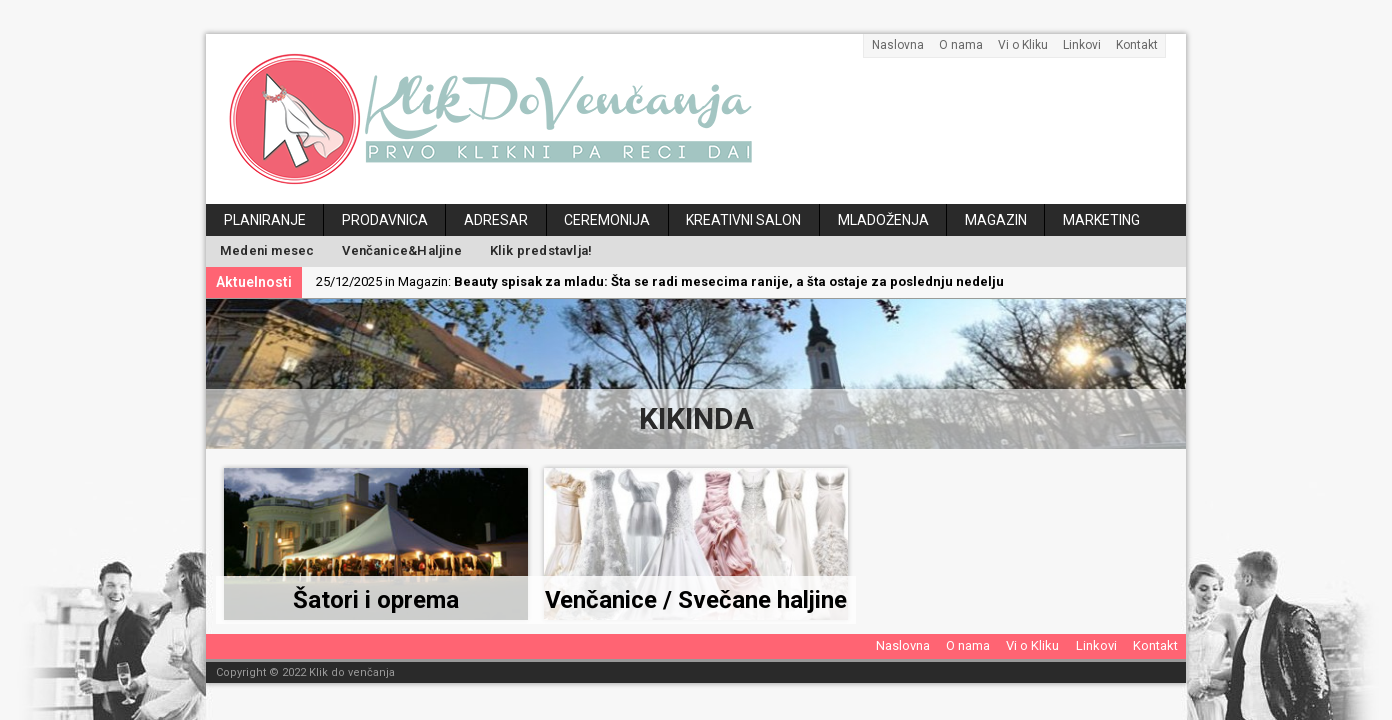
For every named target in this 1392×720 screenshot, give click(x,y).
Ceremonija (607, 220)
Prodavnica (385, 220)
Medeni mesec (267, 250)
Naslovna (898, 45)
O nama (961, 45)
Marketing (1101, 220)
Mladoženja (883, 220)
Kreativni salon (743, 220)
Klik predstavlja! (541, 250)
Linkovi (1082, 45)
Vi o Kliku (1023, 45)
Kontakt (1137, 45)
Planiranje (265, 220)
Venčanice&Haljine (401, 250)
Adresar (496, 220)
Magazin (996, 220)
